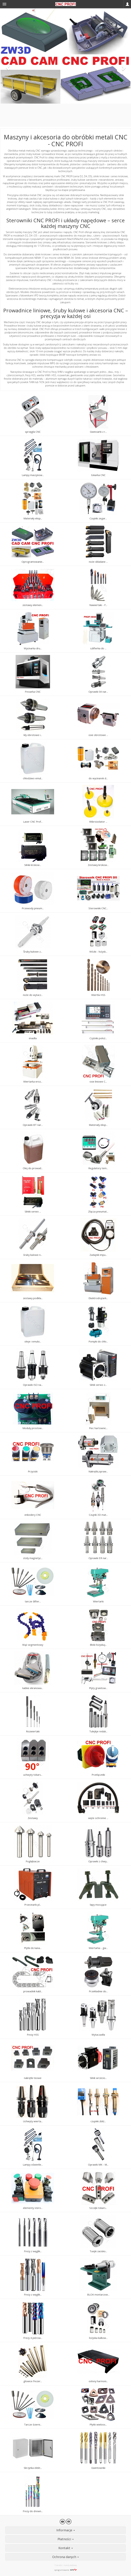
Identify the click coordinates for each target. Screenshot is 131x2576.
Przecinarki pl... (32, 1904)
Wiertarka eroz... (32, 1081)
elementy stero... (32, 2208)
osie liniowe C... (98, 1081)
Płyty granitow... (98, 1688)
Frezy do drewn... (33, 2511)
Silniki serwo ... (33, 1211)
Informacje (65, 2530)
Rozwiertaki (33, 1731)
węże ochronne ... (98, 1818)
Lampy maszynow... (33, 475)
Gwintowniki (98, 2467)
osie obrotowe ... (98, 735)
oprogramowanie (65, 2570)
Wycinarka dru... (33, 648)
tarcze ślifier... (33, 1601)
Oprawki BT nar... (33, 1125)
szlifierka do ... (98, 648)
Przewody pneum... (33, 908)
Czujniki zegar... (98, 518)
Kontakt (65, 2548)
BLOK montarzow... (98, 2294)
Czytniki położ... (98, 1038)
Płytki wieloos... (98, 2424)
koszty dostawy (70, 2565)
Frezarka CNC (33, 691)
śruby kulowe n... (32, 1254)
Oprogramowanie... (33, 561)
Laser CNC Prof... (32, 821)
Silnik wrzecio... (98, 2078)
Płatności (66, 2539)
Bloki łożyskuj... (98, 1644)
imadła (33, 1038)
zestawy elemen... (32, 605)
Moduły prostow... (32, 1428)
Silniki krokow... (32, 865)
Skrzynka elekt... (33, 2467)
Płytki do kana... (32, 1948)
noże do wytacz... (33, 995)
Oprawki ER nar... (98, 1558)
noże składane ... (98, 561)
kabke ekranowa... (32, 1688)
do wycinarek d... (98, 778)
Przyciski (33, 1471)
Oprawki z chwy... (98, 1861)
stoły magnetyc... (32, 1558)
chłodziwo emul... (32, 778)
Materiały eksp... (32, 518)
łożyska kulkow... (98, 2338)
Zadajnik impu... (98, 1254)
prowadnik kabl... (32, 1991)
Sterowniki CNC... (98, 908)
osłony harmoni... (98, 2381)
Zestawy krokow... (98, 865)
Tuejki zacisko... (98, 2251)
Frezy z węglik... (33, 2251)
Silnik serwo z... (98, 1384)
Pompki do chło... (98, 1341)
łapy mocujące (98, 1904)
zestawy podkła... (33, 1298)
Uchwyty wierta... (33, 2121)
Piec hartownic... (98, 1428)
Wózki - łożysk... (98, 951)
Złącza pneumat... (98, 1211)
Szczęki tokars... (98, 2208)
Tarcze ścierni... (33, 2424)
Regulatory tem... (98, 1168)
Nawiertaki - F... (98, 605)
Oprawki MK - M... (98, 2164)
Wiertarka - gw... (98, 1948)
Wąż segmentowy (32, 1644)
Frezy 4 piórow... (32, 2338)
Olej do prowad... (33, 1168)
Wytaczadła (98, 2034)
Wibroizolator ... (98, 821)
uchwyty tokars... (32, 1774)
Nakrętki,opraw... (98, 1471)
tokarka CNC (98, 475)
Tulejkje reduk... (98, 1731)
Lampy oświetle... (33, 2164)
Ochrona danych (65, 2557)
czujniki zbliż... (98, 2121)
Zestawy (33, 1818)
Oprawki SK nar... (98, 691)
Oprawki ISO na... (33, 1384)
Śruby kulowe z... (32, 951)
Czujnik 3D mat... (98, 1514)
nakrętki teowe (32, 2078)
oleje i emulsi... (32, 1341)
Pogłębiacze (33, 1861)
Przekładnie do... (98, 1991)
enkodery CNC (32, 1514)
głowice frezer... (32, 2381)
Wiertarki (98, 1601)
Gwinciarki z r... (98, 431)
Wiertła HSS (98, 995)
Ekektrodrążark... (98, 1298)
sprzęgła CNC (33, 431)
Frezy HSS (33, 2034)
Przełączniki (98, 1774)
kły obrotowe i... (33, 735)
